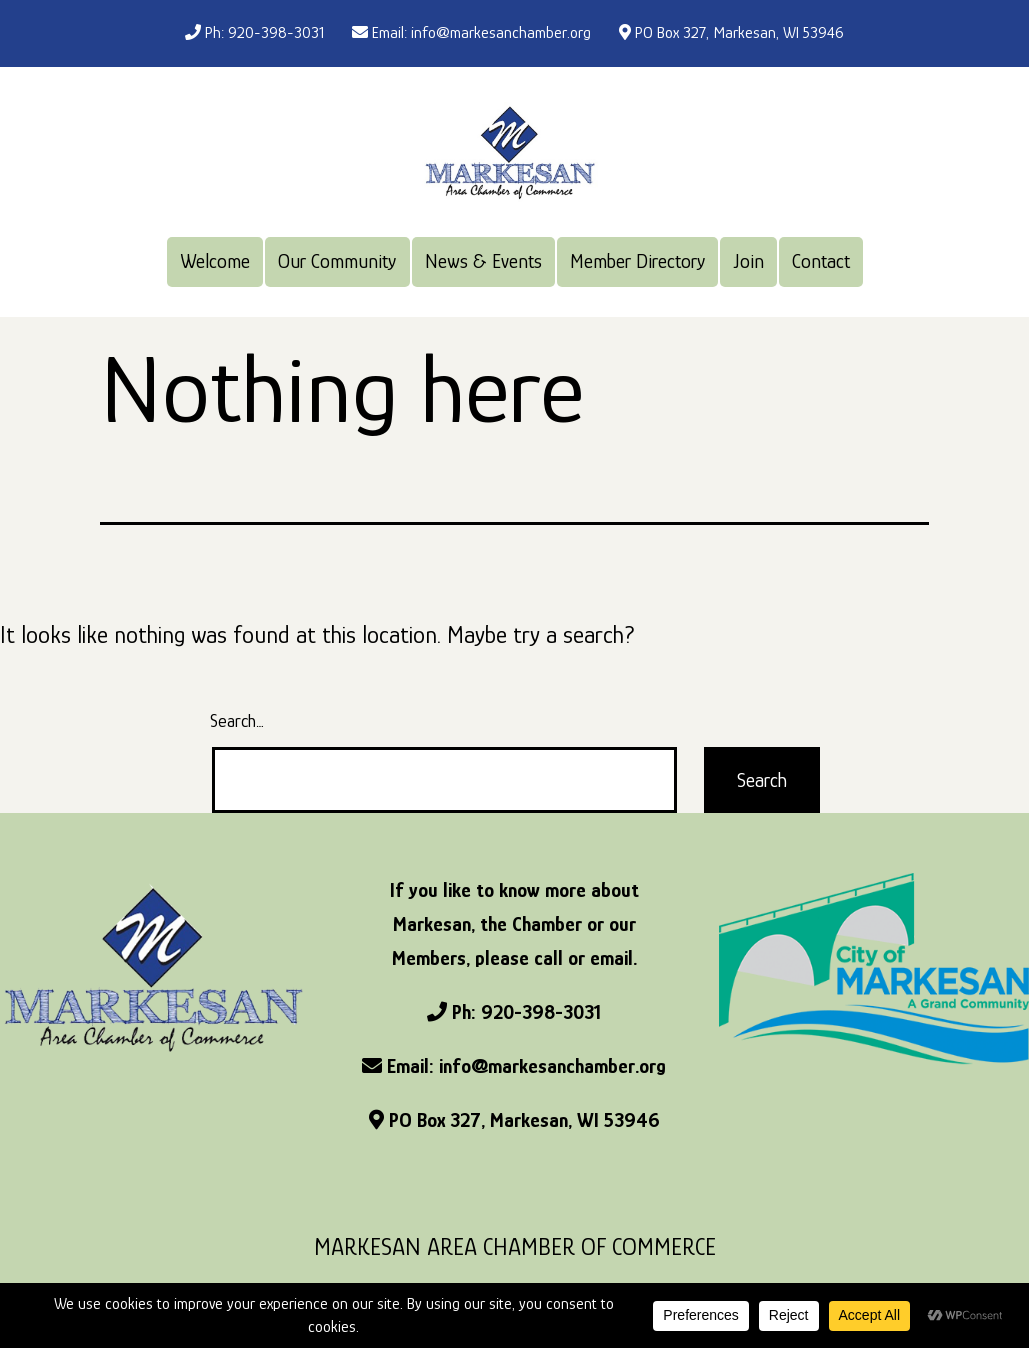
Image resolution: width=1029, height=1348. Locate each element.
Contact (821, 261)
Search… (237, 721)
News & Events (483, 261)
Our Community (337, 261)
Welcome (215, 261)
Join (749, 261)
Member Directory (637, 261)
